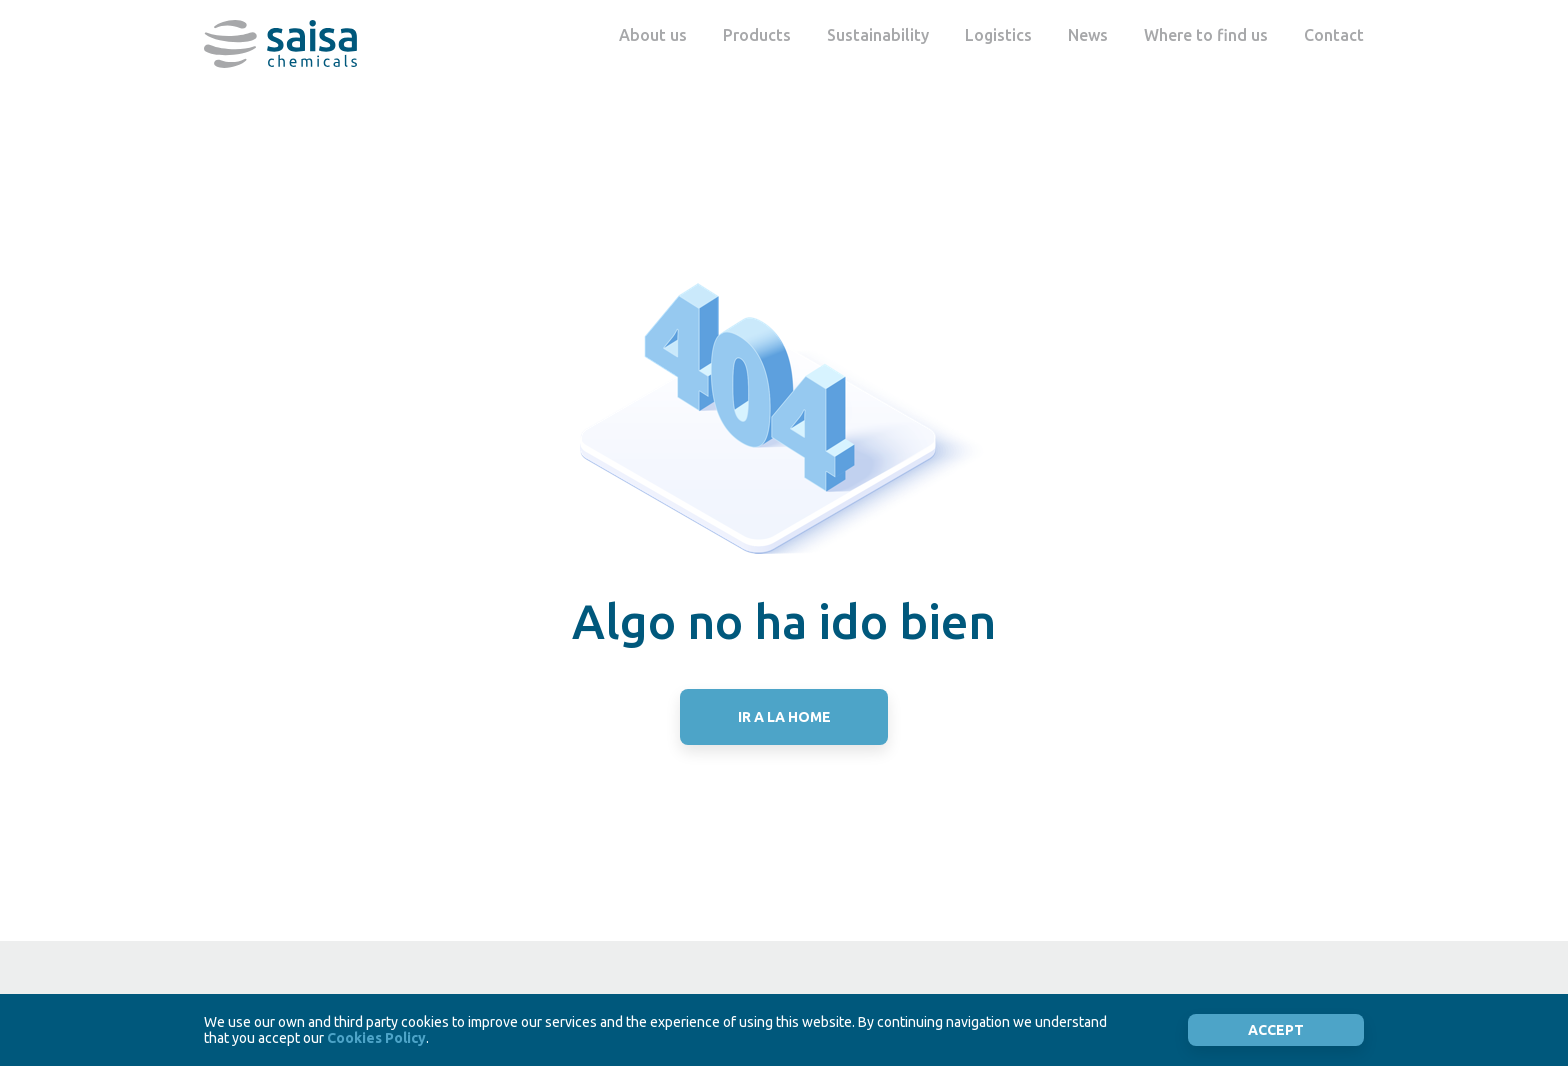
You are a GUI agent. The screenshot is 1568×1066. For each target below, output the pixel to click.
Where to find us (1206, 35)
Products (757, 35)
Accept (1276, 1030)
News (1088, 35)
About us (653, 35)
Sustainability (878, 35)
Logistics (998, 35)
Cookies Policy (376, 1038)
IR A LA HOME (784, 717)
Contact (1334, 35)
